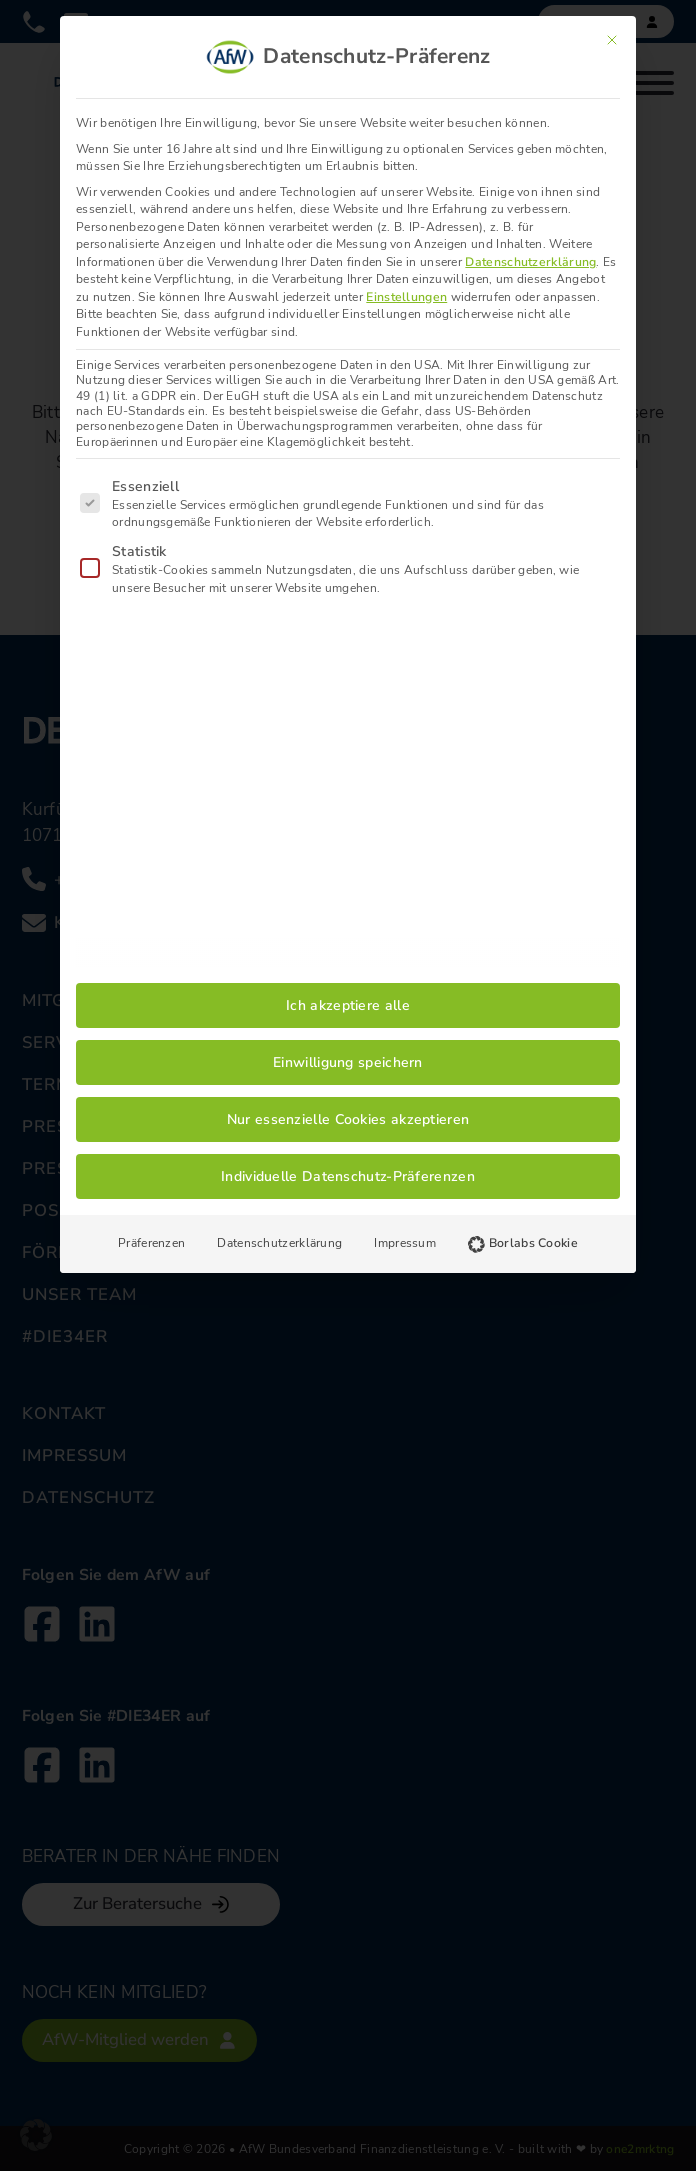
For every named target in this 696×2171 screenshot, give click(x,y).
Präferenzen (151, 1243)
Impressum (405, 1243)
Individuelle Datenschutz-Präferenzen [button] (348, 1176)
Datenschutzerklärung (530, 262)
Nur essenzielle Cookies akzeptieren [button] (348, 1119)
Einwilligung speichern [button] (348, 1062)
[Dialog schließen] (612, 40)
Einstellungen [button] (406, 297)
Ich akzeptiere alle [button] (348, 1005)
